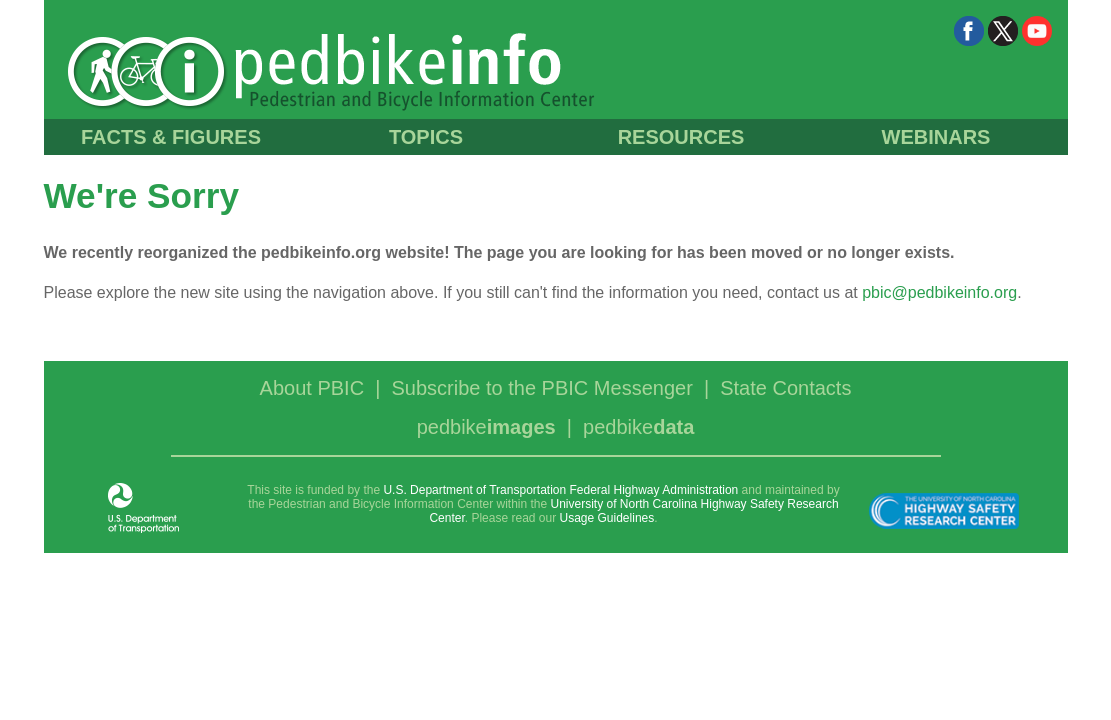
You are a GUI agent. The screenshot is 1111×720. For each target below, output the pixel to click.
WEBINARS (936, 137)
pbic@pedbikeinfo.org (939, 292)
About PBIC (312, 388)
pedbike (486, 427)
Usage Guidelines (607, 518)
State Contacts (785, 388)
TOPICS (426, 137)
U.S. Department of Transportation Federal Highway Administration (560, 490)
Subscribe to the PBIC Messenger (542, 388)
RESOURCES (681, 137)
